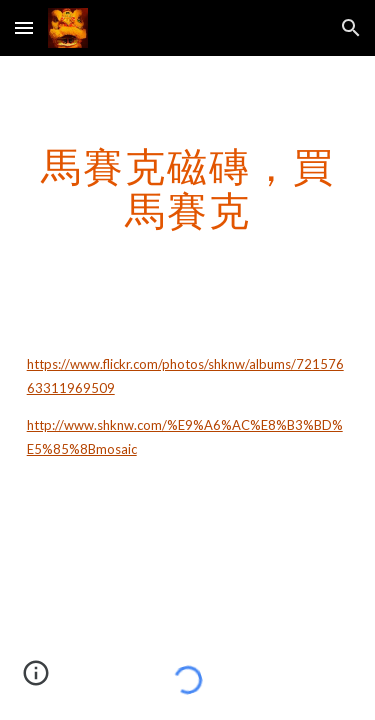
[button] (24, 27)
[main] (188, 188)
